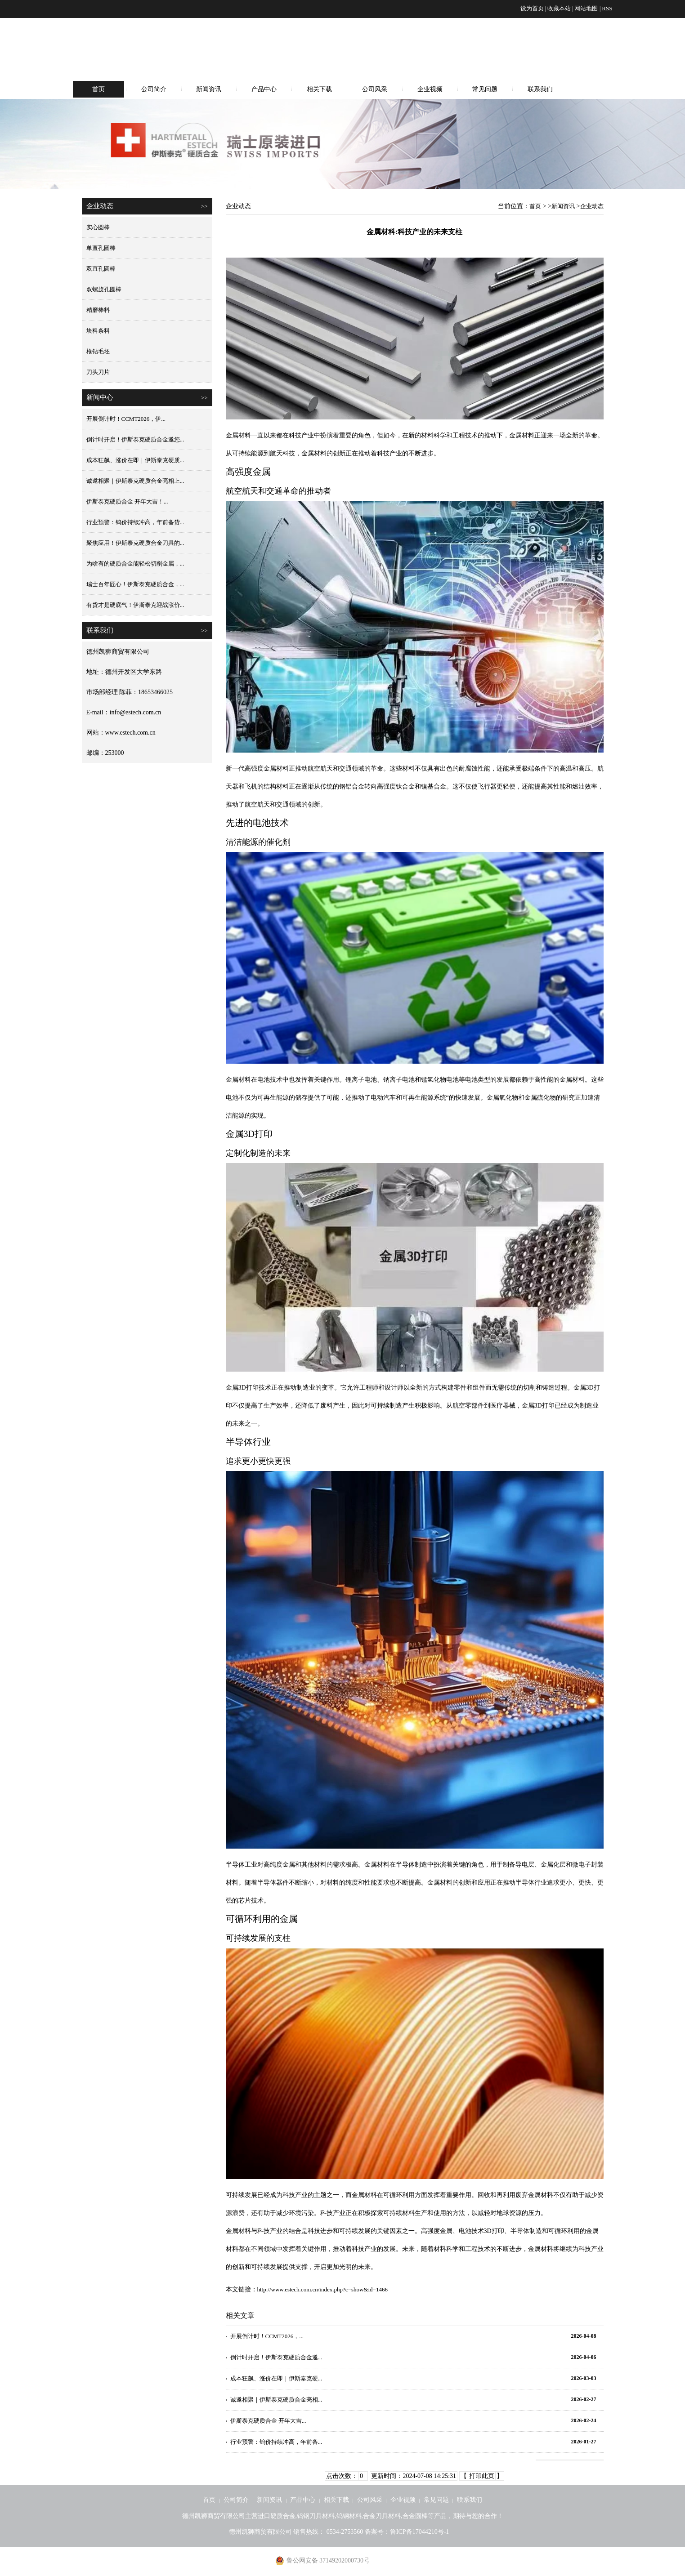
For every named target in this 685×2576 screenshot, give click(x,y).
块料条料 (98, 330)
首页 (98, 89)
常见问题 (484, 89)
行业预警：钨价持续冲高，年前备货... (135, 522)
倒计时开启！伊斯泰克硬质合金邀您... (135, 439)
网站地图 (586, 8)
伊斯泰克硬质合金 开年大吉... (268, 2420)
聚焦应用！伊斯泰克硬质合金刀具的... (135, 542)
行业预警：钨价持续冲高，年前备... (276, 2441)
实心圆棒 (98, 227)
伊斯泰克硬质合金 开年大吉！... (127, 501)
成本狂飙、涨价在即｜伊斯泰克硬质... (135, 460)
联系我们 (540, 89)
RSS (607, 8)
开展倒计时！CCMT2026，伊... (126, 418)
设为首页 (532, 8)
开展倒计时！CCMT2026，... (267, 2336)
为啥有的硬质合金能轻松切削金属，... (135, 563)
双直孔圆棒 (101, 268)
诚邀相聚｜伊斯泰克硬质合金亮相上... (135, 480)
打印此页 (481, 2476)
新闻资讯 (208, 89)
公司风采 (374, 89)
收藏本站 (559, 8)
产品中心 (264, 89)
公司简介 (153, 89)
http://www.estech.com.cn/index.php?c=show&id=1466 (322, 2289)
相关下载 (319, 89)
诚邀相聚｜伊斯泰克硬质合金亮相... (276, 2399)
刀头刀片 (98, 372)
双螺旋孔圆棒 (103, 289)
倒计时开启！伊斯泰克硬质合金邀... (276, 2357)
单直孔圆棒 (101, 248)
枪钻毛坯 (98, 351)
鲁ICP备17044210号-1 (419, 2531)
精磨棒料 (98, 310)
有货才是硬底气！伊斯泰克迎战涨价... (135, 605)
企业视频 (430, 89)
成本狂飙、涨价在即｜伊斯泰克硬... (276, 2378)
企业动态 (592, 206)
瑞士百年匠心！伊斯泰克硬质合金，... (135, 584)
